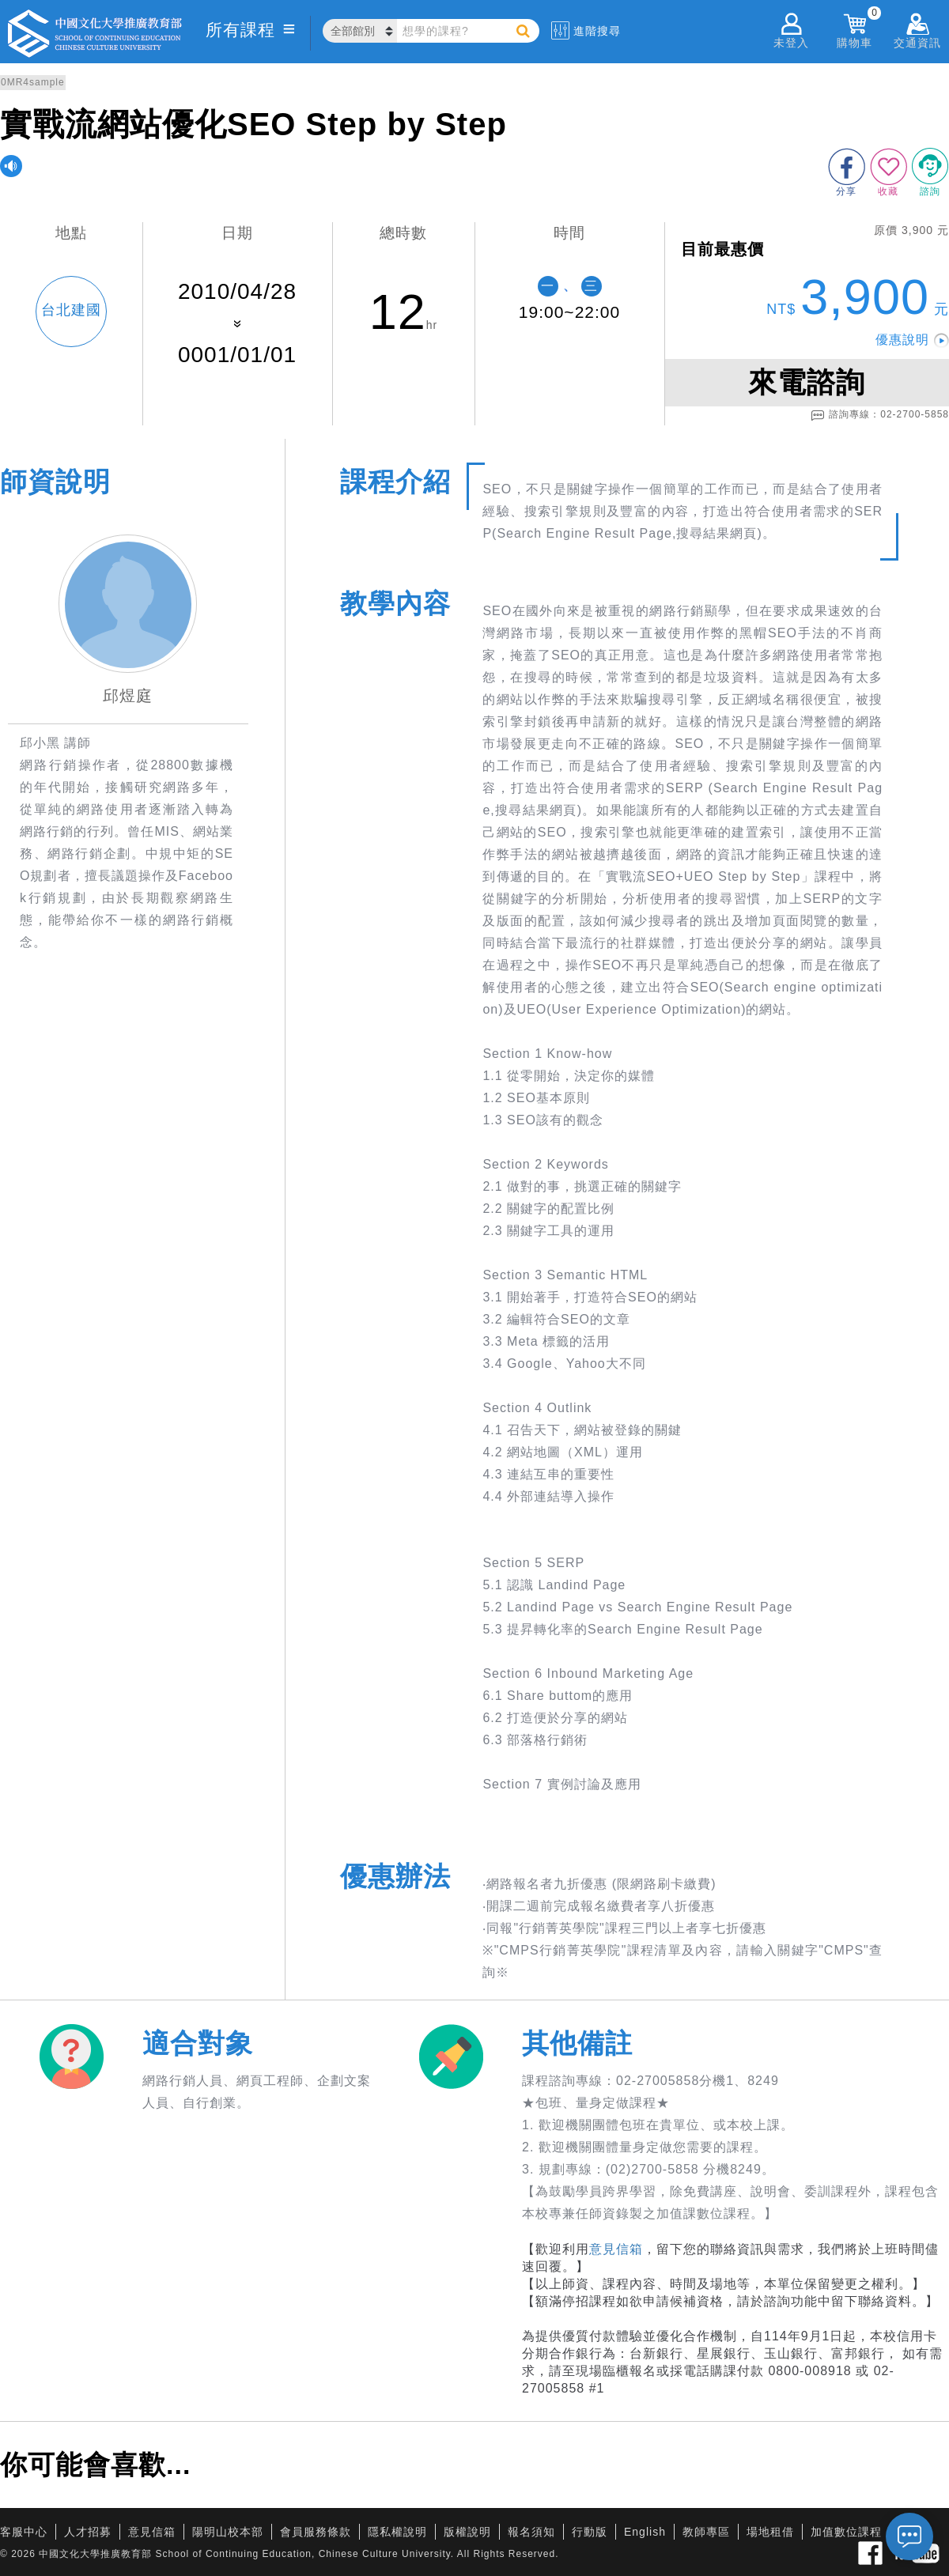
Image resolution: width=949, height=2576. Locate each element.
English (645, 2531)
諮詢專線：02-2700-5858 (880, 415)
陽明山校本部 (227, 2531)
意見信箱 (616, 2249)
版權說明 (467, 2531)
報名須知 (531, 2531)
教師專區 (706, 2531)
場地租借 (770, 2531)
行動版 (589, 2531)
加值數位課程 (846, 2531)
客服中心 (23, 2531)
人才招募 (88, 2531)
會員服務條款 (315, 2531)
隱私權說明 (397, 2531)
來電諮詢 (806, 382)
